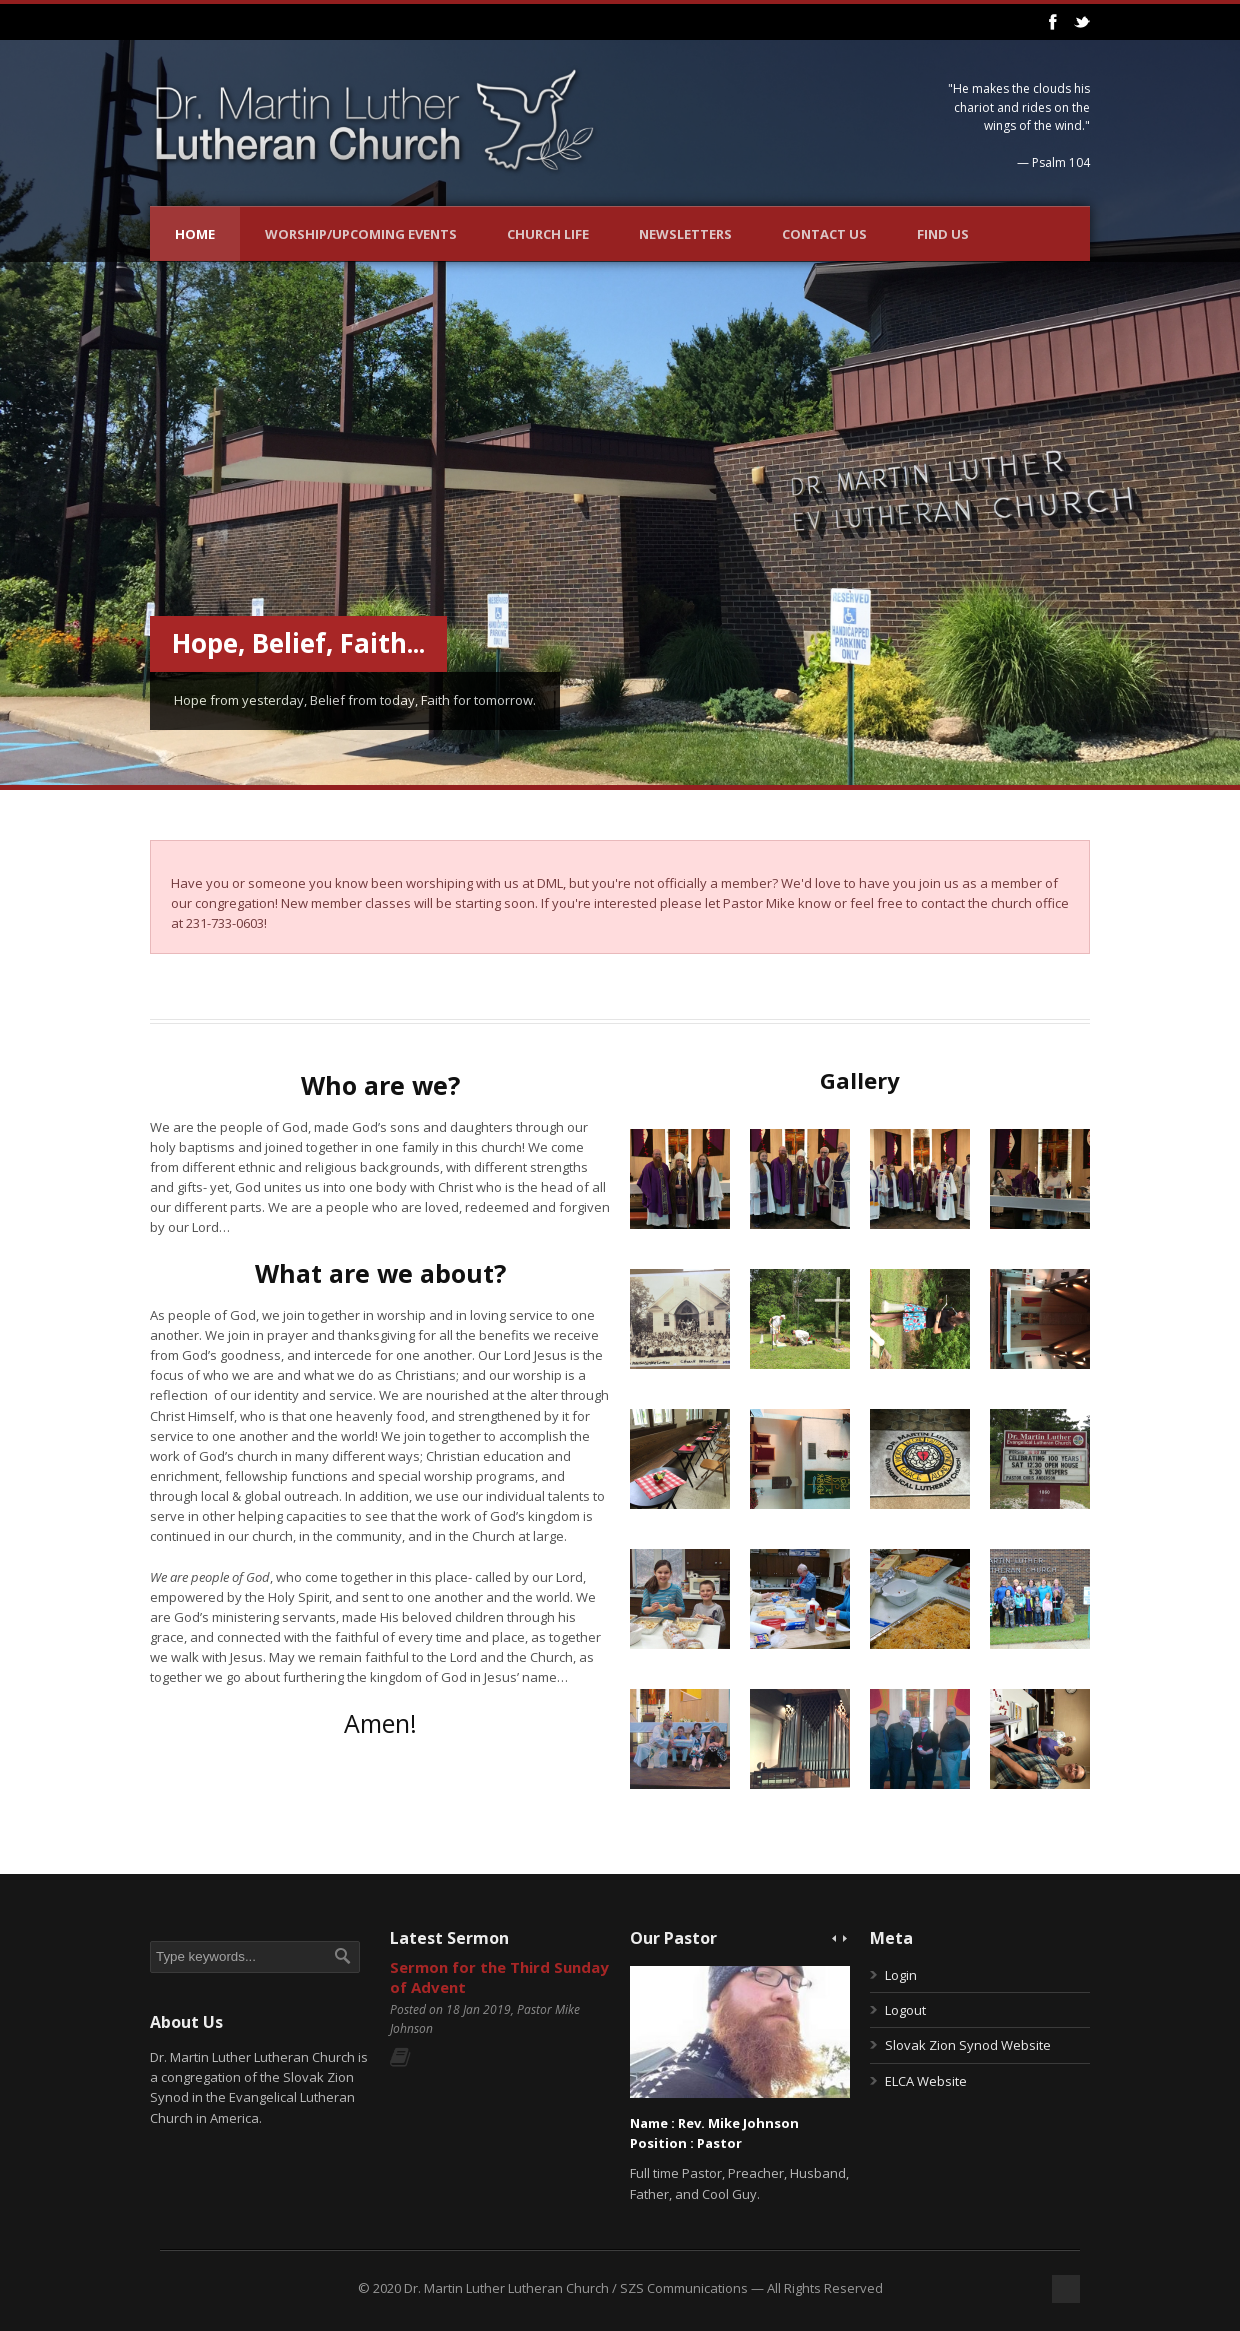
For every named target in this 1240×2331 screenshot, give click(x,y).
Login (901, 1975)
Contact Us (824, 234)
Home (195, 234)
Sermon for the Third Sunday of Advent (499, 1977)
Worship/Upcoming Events (361, 234)
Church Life (548, 234)
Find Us (943, 234)
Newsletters (685, 234)
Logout (905, 2010)
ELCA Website (926, 2081)
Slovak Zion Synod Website (968, 2045)
